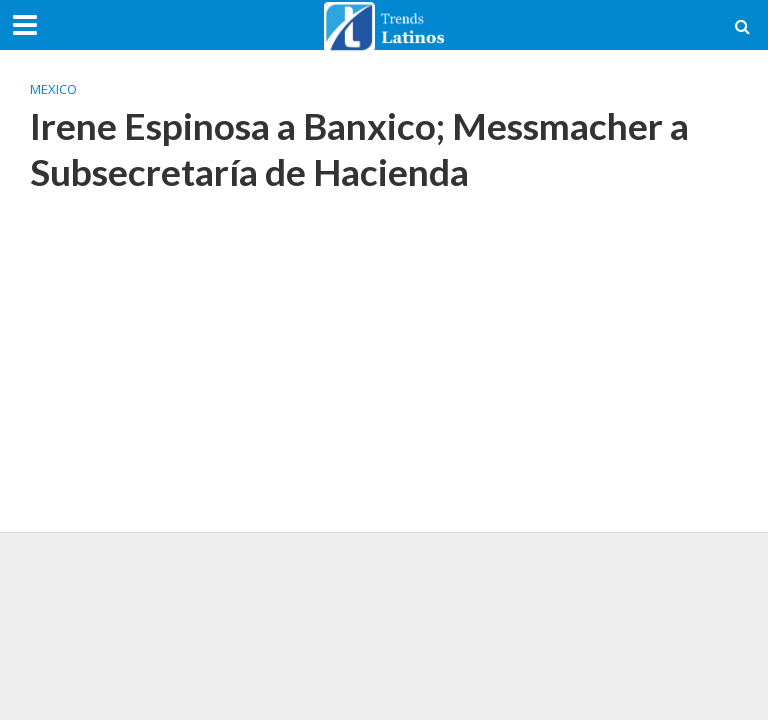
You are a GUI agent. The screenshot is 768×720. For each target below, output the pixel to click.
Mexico (53, 89)
